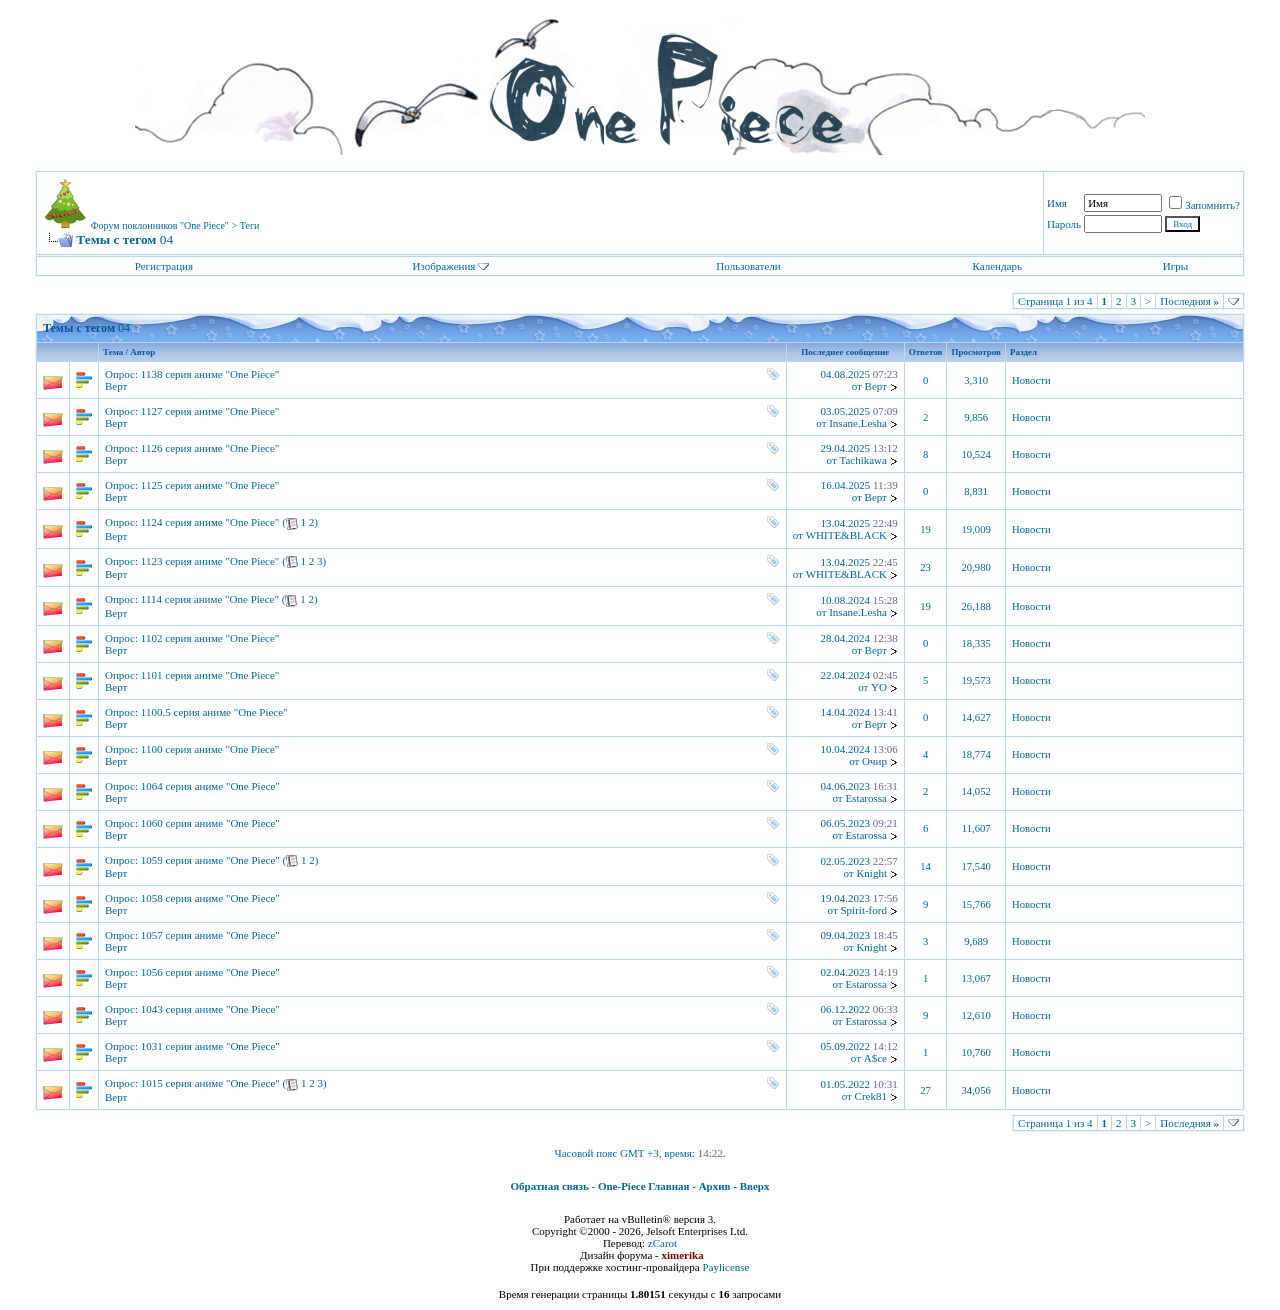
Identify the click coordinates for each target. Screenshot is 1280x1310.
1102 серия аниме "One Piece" (210, 638)
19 (925, 529)
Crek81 (871, 1096)
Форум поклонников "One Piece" (160, 225)
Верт (116, 386)
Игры (1175, 266)
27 (925, 1090)
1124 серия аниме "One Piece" (210, 522)
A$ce (875, 1058)
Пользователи (748, 266)
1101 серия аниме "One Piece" (210, 675)
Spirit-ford (863, 910)
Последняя (1189, 301)
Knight (871, 873)
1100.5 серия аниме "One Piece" (214, 712)
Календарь (996, 266)
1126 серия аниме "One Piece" (210, 448)
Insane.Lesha (858, 423)
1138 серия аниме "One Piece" (210, 374)
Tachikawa (862, 460)
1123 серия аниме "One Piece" (210, 561)
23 (925, 567)
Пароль (1064, 224)
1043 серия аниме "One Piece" (210, 1009)
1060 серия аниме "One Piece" (210, 823)
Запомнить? (1204, 205)
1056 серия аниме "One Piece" (210, 972)
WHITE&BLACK (846, 535)
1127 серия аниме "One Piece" (210, 411)
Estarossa (866, 798)
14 (925, 866)
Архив (715, 1186)
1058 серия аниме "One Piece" (210, 898)
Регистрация (164, 266)
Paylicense (725, 1267)
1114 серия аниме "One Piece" (210, 599)
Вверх (755, 1186)
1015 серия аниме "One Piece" (210, 1083)
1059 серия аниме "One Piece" (210, 860)
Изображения (443, 266)
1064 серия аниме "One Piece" (210, 786)
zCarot (662, 1243)
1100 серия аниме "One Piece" (210, 749)
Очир (874, 761)
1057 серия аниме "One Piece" (210, 935)
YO (879, 687)
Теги (250, 225)
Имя (1057, 203)
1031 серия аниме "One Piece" (210, 1046)
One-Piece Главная (644, 1186)
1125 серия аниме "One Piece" (210, 485)
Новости (1031, 380)
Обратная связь (550, 1186)
